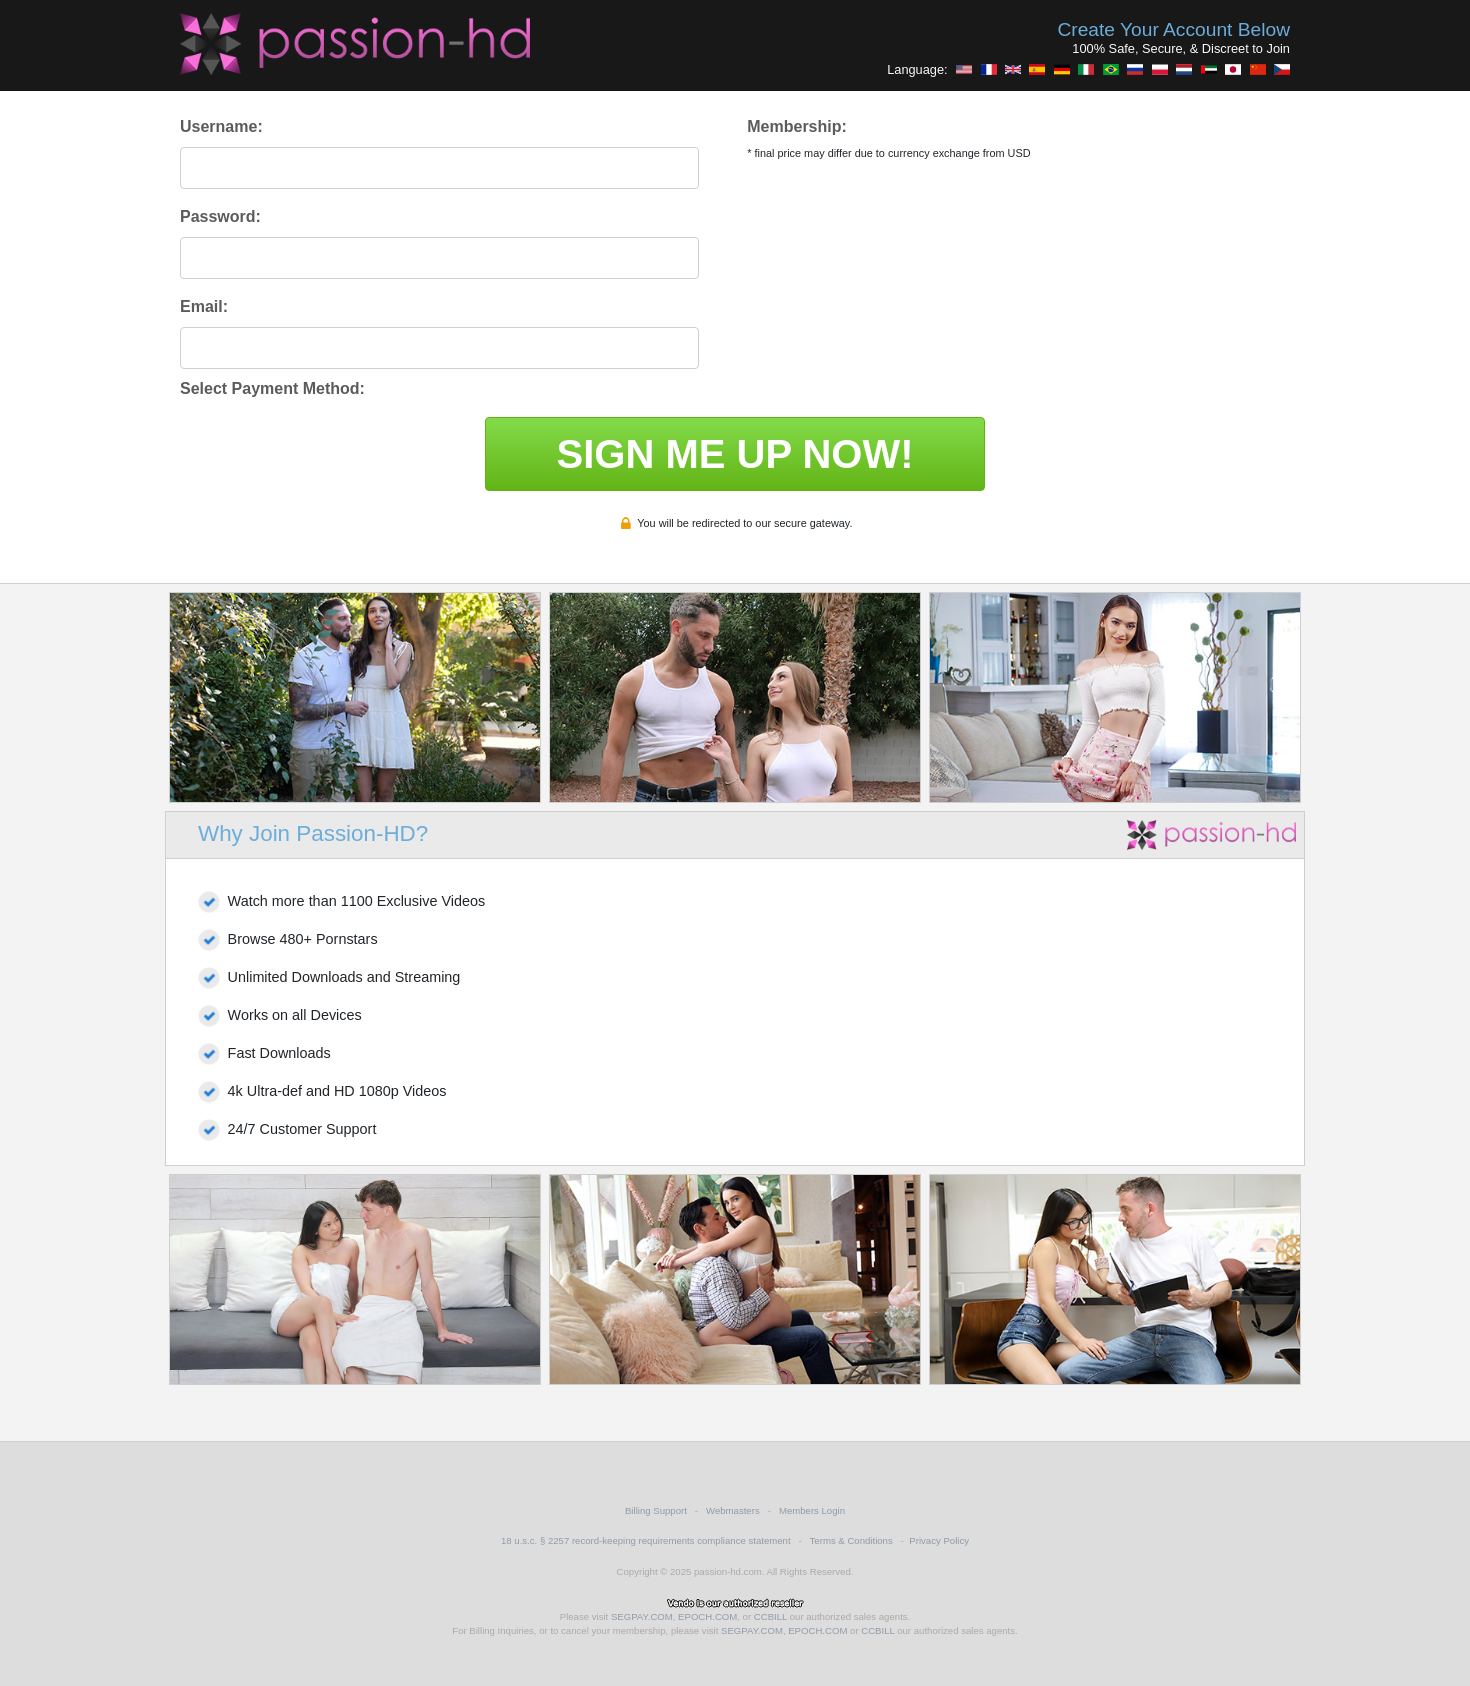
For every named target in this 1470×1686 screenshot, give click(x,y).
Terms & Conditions (851, 1540)
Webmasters (733, 1510)
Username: (221, 126)
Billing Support (656, 1510)
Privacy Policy (939, 1540)
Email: (204, 306)
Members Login (812, 1510)
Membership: (797, 126)
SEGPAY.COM (642, 1616)
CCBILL (770, 1616)
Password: (220, 216)
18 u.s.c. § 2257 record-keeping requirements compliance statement (646, 1540)
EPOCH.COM (707, 1616)
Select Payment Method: (272, 388)
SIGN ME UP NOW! (734, 454)
